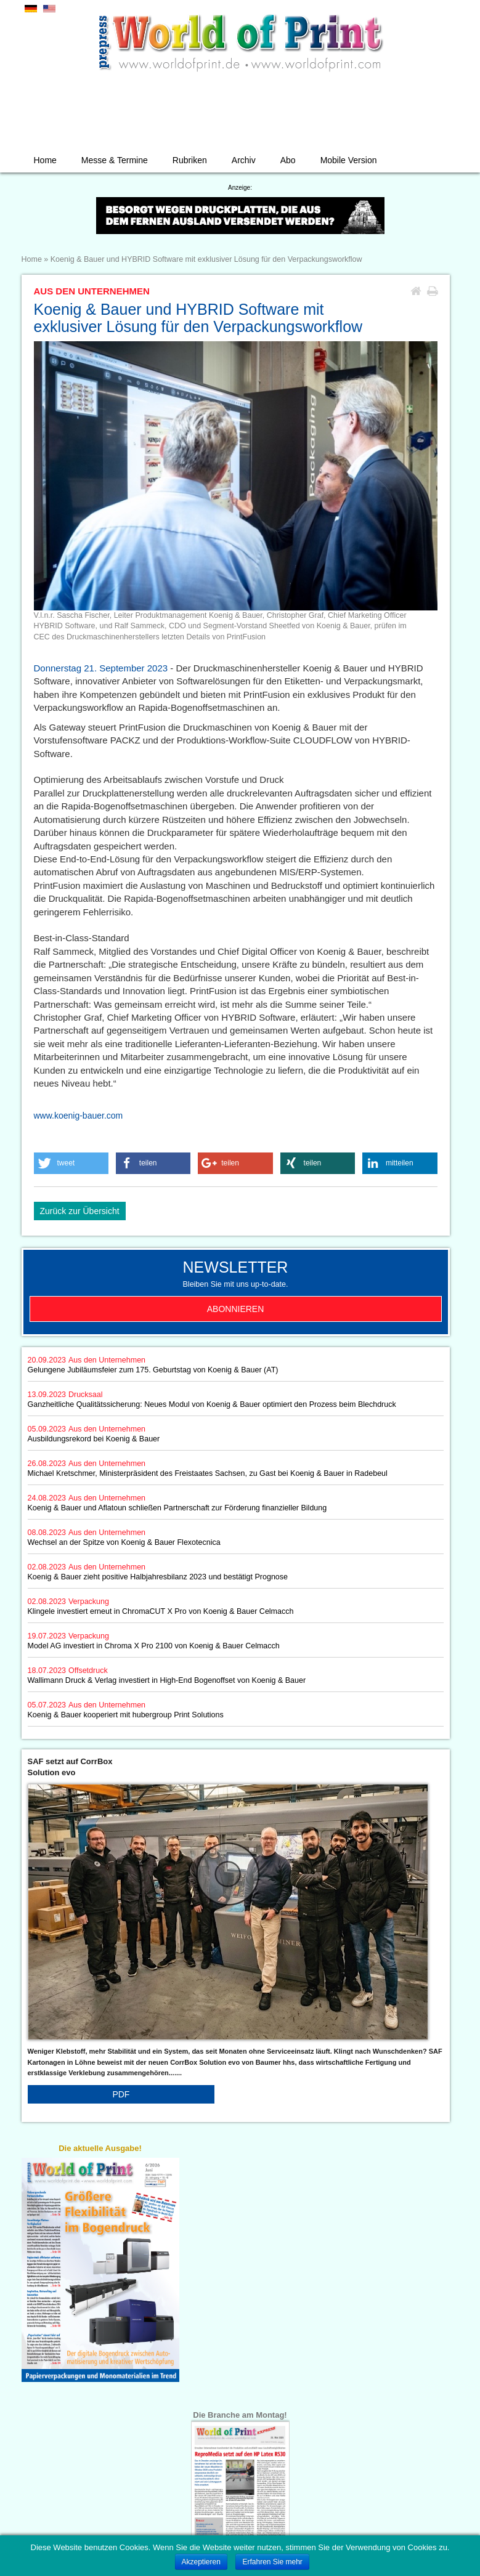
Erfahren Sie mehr (272, 2562)
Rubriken (190, 160)
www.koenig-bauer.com (78, 1115)
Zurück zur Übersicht (80, 1211)
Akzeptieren (201, 2562)
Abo (288, 160)
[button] (71, 1163)
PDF (120, 2094)
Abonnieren (235, 1309)
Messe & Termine (114, 160)
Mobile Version (348, 160)
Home (45, 160)
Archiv (244, 160)
